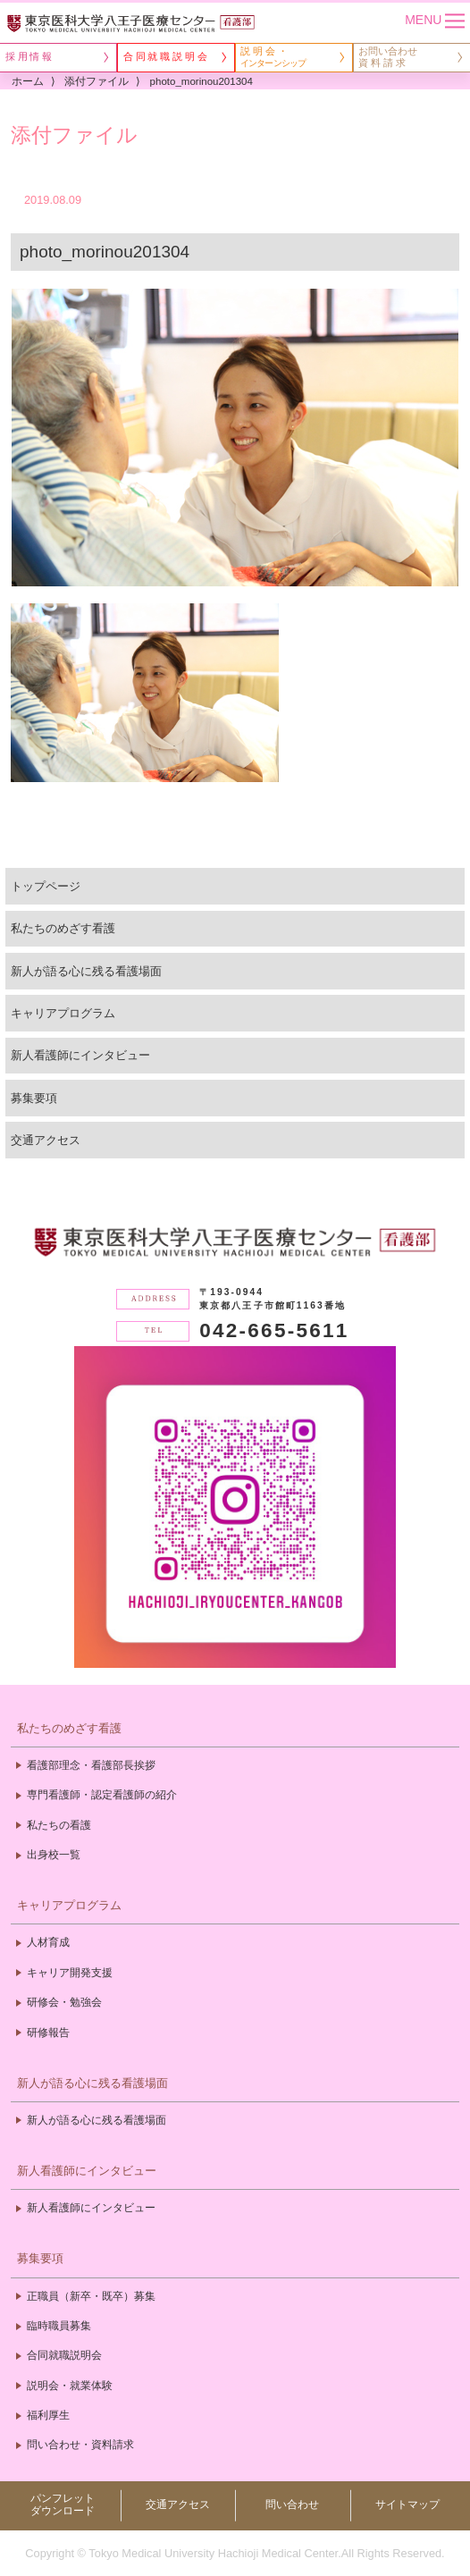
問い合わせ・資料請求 (80, 2444)
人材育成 (48, 1942)
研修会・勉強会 (64, 2002)
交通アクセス (45, 1140)
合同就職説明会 (64, 2355)
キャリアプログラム (63, 1013)
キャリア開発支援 (70, 1972)
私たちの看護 (59, 1825)
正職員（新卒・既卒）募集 (91, 2296)
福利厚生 (48, 2415)
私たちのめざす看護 (63, 928)
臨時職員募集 (59, 2325)
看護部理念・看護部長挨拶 (91, 1765)
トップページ (45, 886)
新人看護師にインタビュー (80, 1055)
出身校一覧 (53, 1854)
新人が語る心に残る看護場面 (86, 971)
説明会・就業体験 (70, 2385)
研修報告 (48, 2032)
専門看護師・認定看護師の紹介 (102, 1794)
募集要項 (34, 1098)
